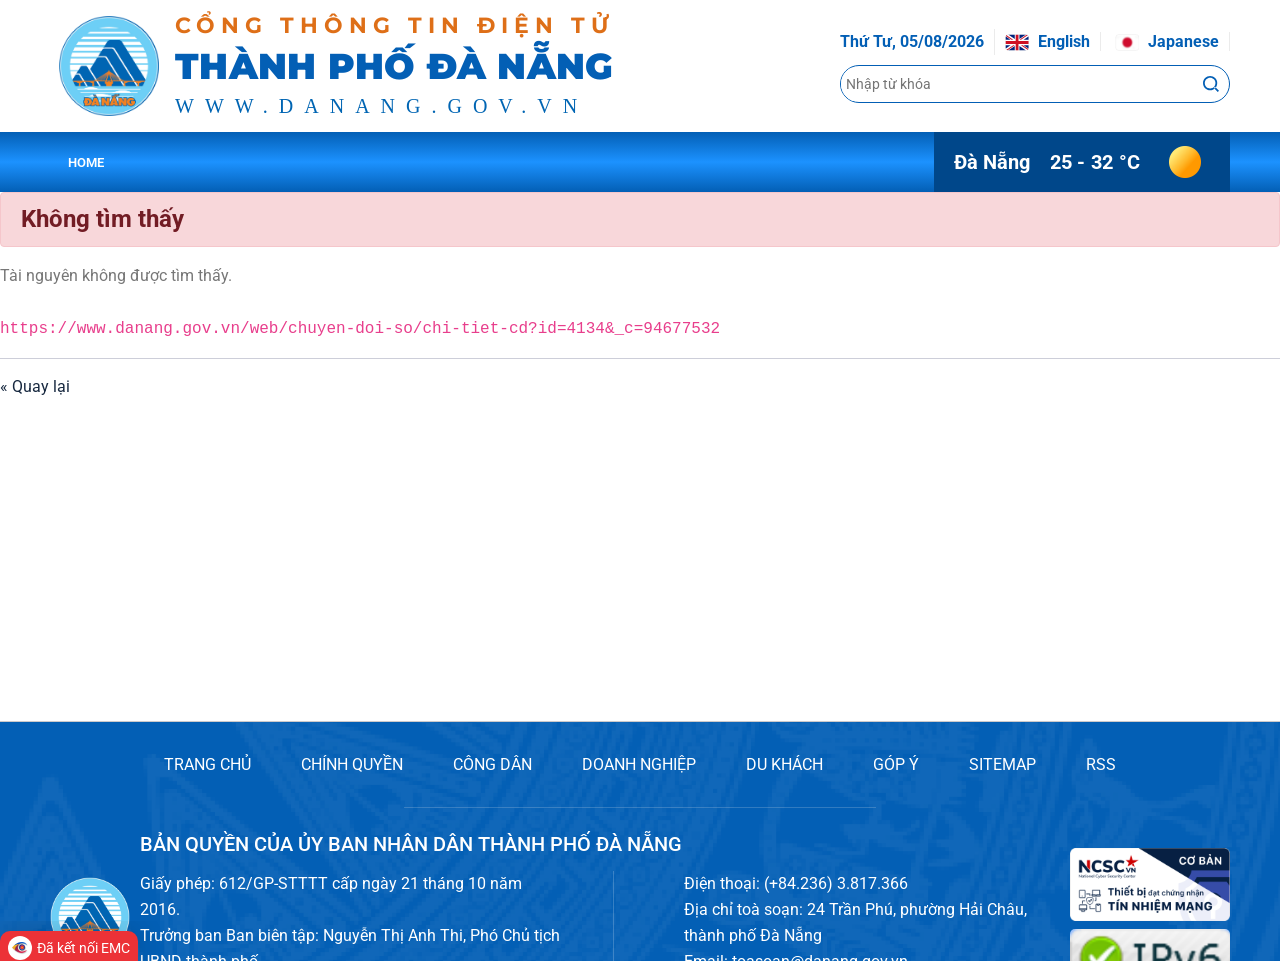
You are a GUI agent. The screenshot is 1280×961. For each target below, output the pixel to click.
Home (86, 162)
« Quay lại (35, 386)
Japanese (1167, 41)
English (1047, 41)
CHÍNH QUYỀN (352, 764)
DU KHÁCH (784, 764)
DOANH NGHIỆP (639, 764)
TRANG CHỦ (207, 764)
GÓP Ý (896, 764)
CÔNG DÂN (492, 764)
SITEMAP (1002, 764)
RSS (1101, 764)
